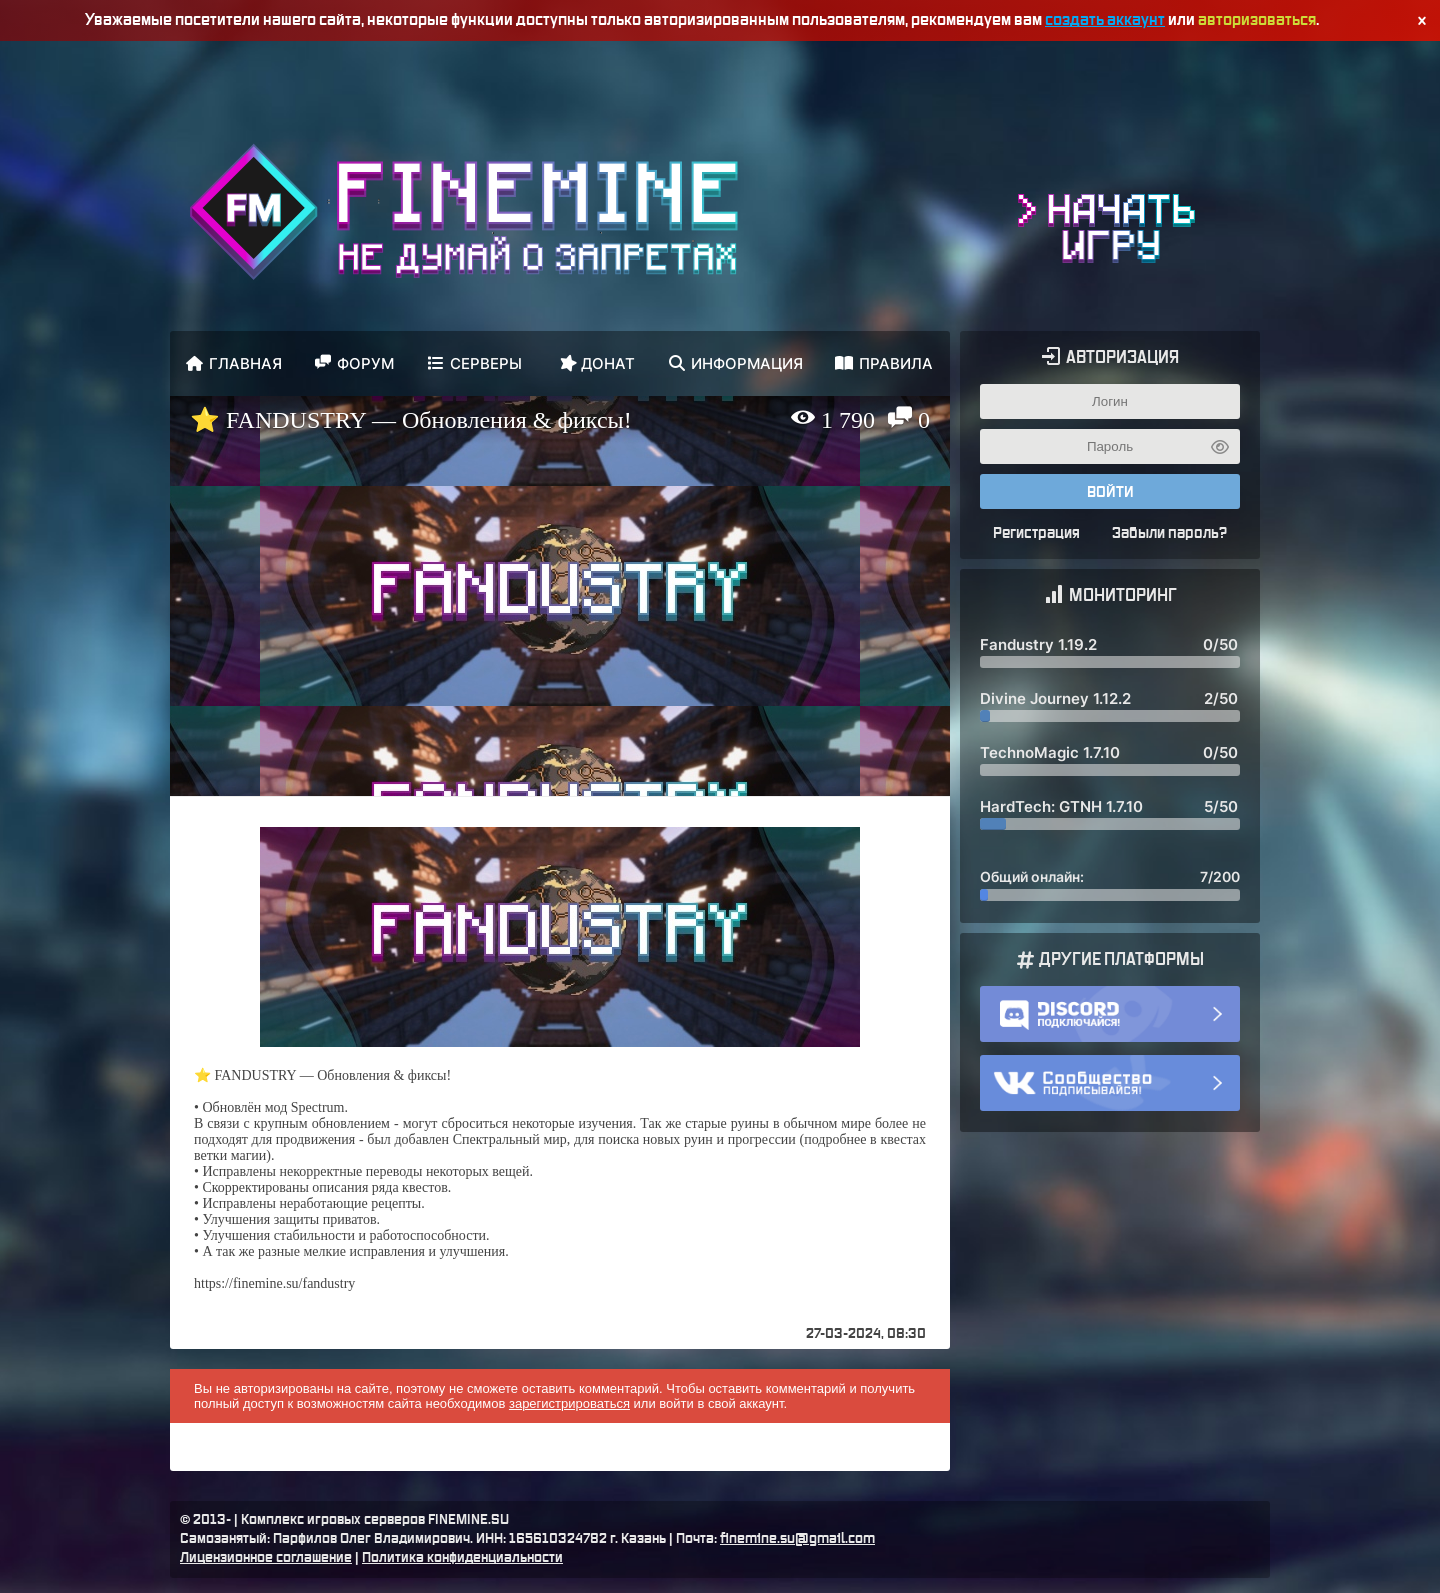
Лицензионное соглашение (266, 1558)
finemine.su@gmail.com (797, 1539)
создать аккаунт (1105, 20)
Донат (596, 362)
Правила (884, 363)
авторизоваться (1257, 20)
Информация (736, 363)
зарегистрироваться (569, 1403)
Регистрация (1036, 533)
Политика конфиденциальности (462, 1558)
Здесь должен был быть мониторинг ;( (1110, 767)
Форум (354, 363)
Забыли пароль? (1169, 533)
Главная (234, 363)
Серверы (475, 363)
